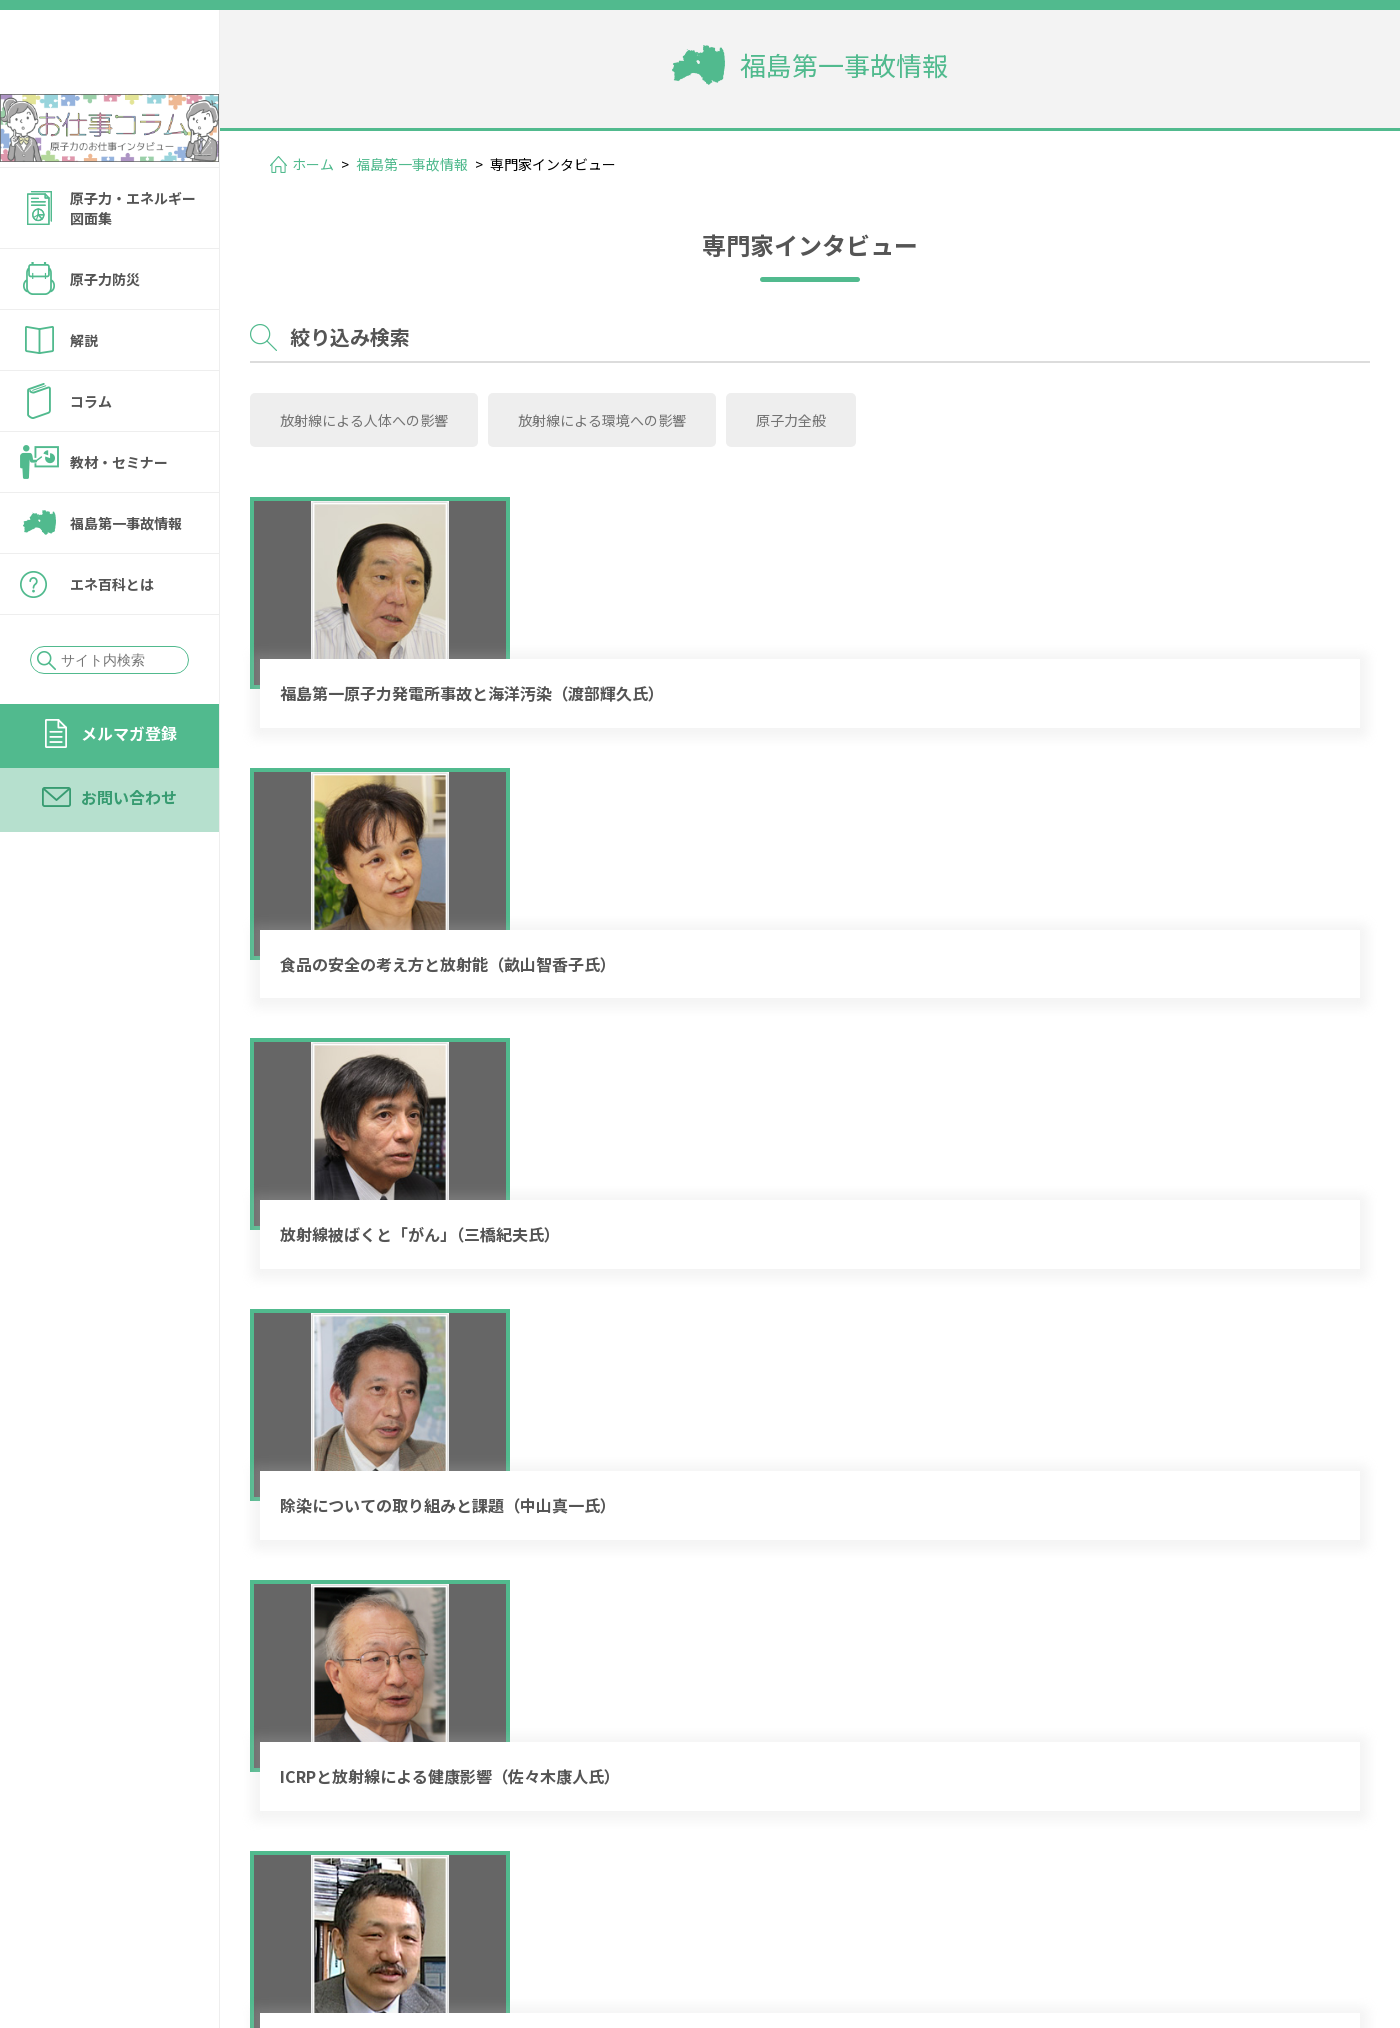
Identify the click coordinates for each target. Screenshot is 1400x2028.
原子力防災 (105, 333)
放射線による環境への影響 (557, 410)
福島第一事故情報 (126, 577)
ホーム (313, 164)
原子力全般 (716, 410)
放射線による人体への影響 (349, 410)
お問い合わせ (129, 851)
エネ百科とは (112, 638)
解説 (84, 394)
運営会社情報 (1282, 1895)
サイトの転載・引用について (1219, 1923)
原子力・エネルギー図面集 (133, 262)
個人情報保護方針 (1016, 1923)
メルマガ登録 (129, 787)
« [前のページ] (789, 1755)
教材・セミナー (119, 516)
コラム (91, 455)
